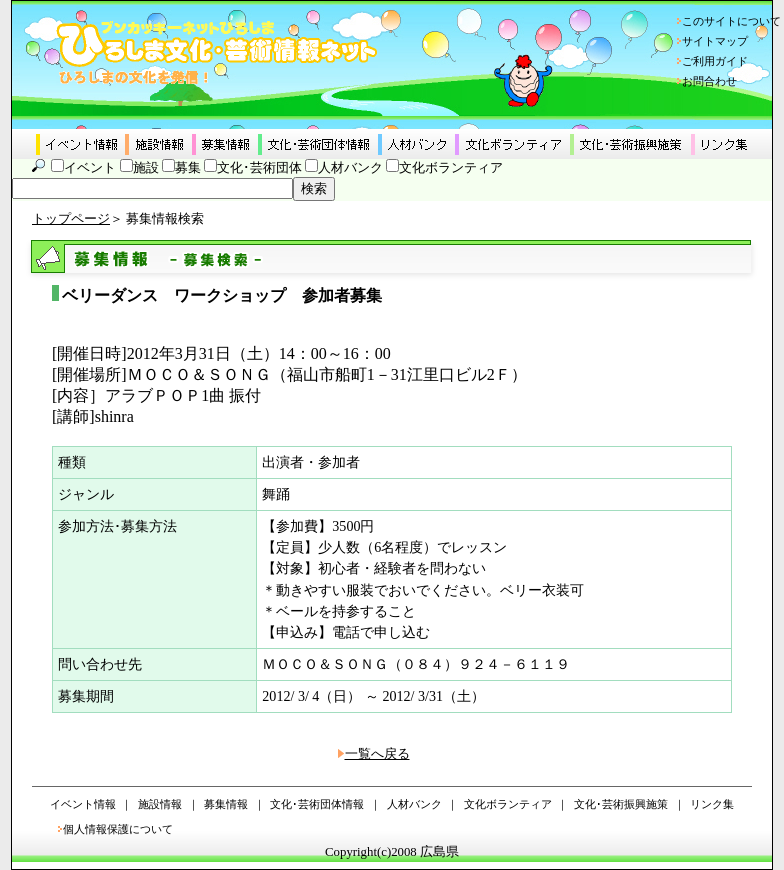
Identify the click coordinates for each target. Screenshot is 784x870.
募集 (188, 168)
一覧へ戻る (377, 754)
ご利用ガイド (715, 61)
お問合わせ (709, 81)
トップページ (71, 219)
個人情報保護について (118, 829)
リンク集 (712, 804)
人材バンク (350, 168)
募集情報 (226, 804)
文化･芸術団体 (259, 168)
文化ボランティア (451, 168)
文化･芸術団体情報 (317, 804)
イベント (90, 168)
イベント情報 (83, 804)
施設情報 (160, 804)
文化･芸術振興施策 (621, 804)
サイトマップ (715, 41)
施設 (146, 168)
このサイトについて (731, 21)
